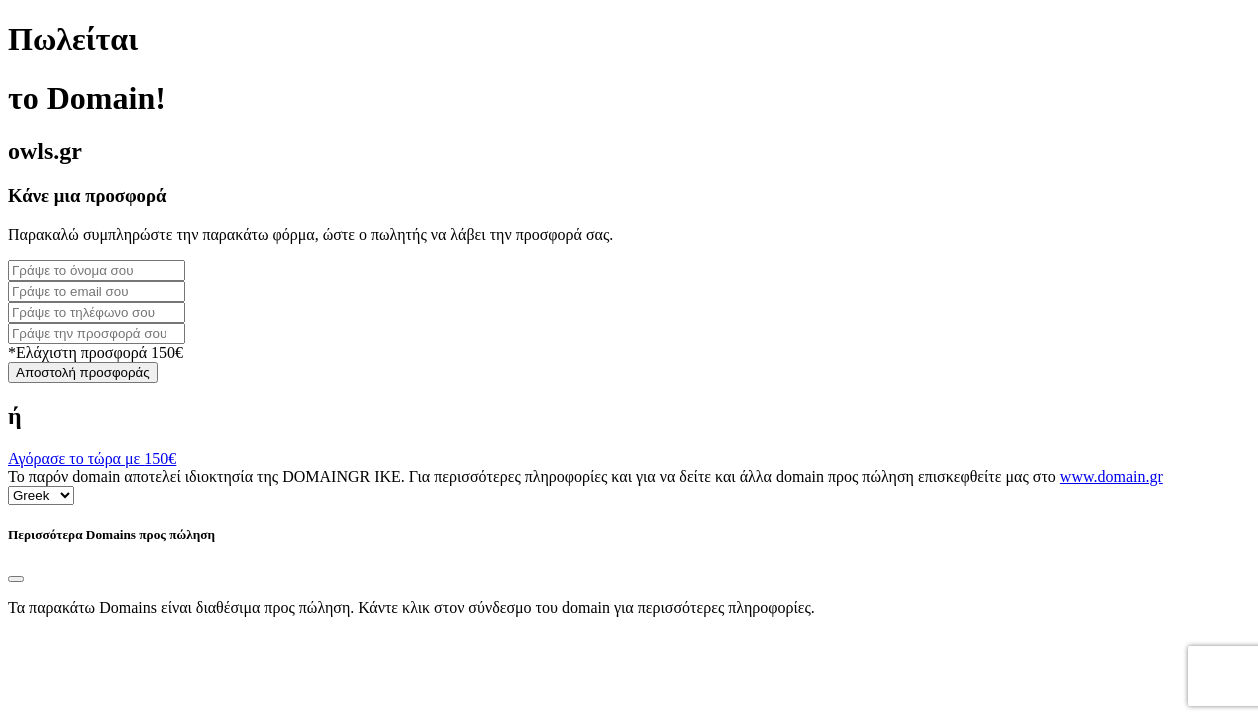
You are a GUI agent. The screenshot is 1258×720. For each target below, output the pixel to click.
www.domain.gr (1111, 476)
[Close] (16, 579)
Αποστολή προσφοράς (83, 372)
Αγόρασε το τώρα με (92, 458)
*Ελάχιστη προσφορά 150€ (95, 352)
